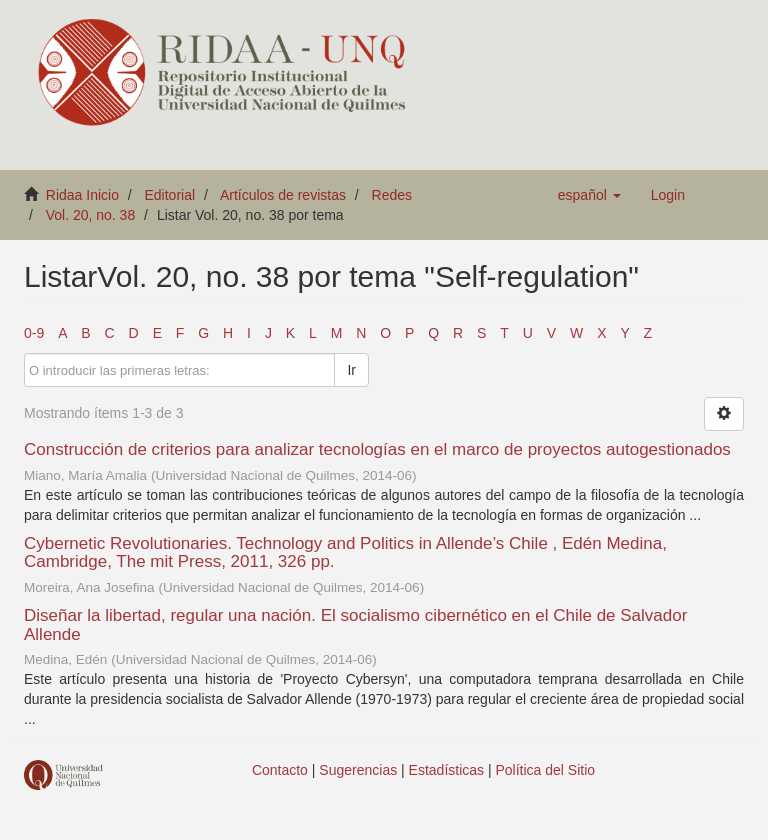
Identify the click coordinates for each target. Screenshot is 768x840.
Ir (351, 370)
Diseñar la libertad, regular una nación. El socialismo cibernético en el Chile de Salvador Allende (355, 625)
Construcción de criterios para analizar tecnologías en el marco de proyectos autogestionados (377, 449)
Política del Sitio (546, 770)
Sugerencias (358, 770)
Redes (392, 195)
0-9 (34, 333)
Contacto (280, 770)
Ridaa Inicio (82, 195)
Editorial (170, 195)
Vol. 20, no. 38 (91, 215)
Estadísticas (446, 770)
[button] (589, 195)
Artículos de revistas (283, 195)
